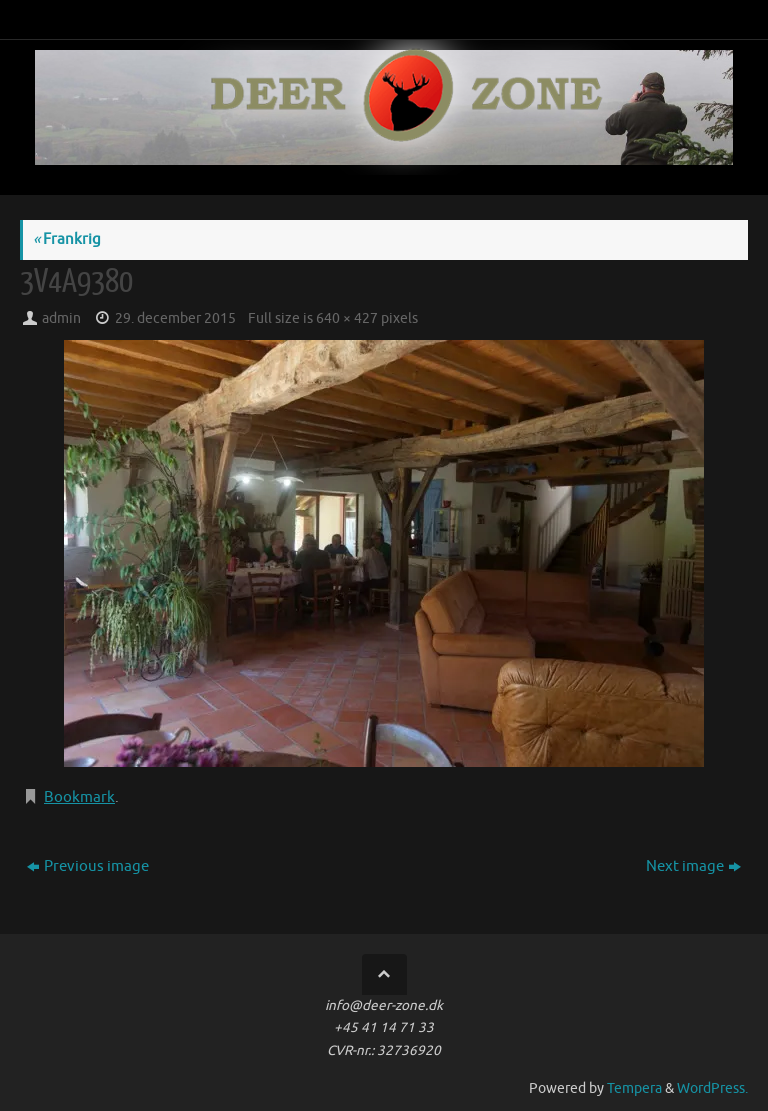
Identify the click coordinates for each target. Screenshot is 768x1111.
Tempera (634, 1088)
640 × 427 (347, 318)
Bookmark (79, 797)
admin (61, 318)
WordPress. (712, 1088)
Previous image (88, 866)
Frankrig (67, 239)
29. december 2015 (175, 318)
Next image (693, 866)
